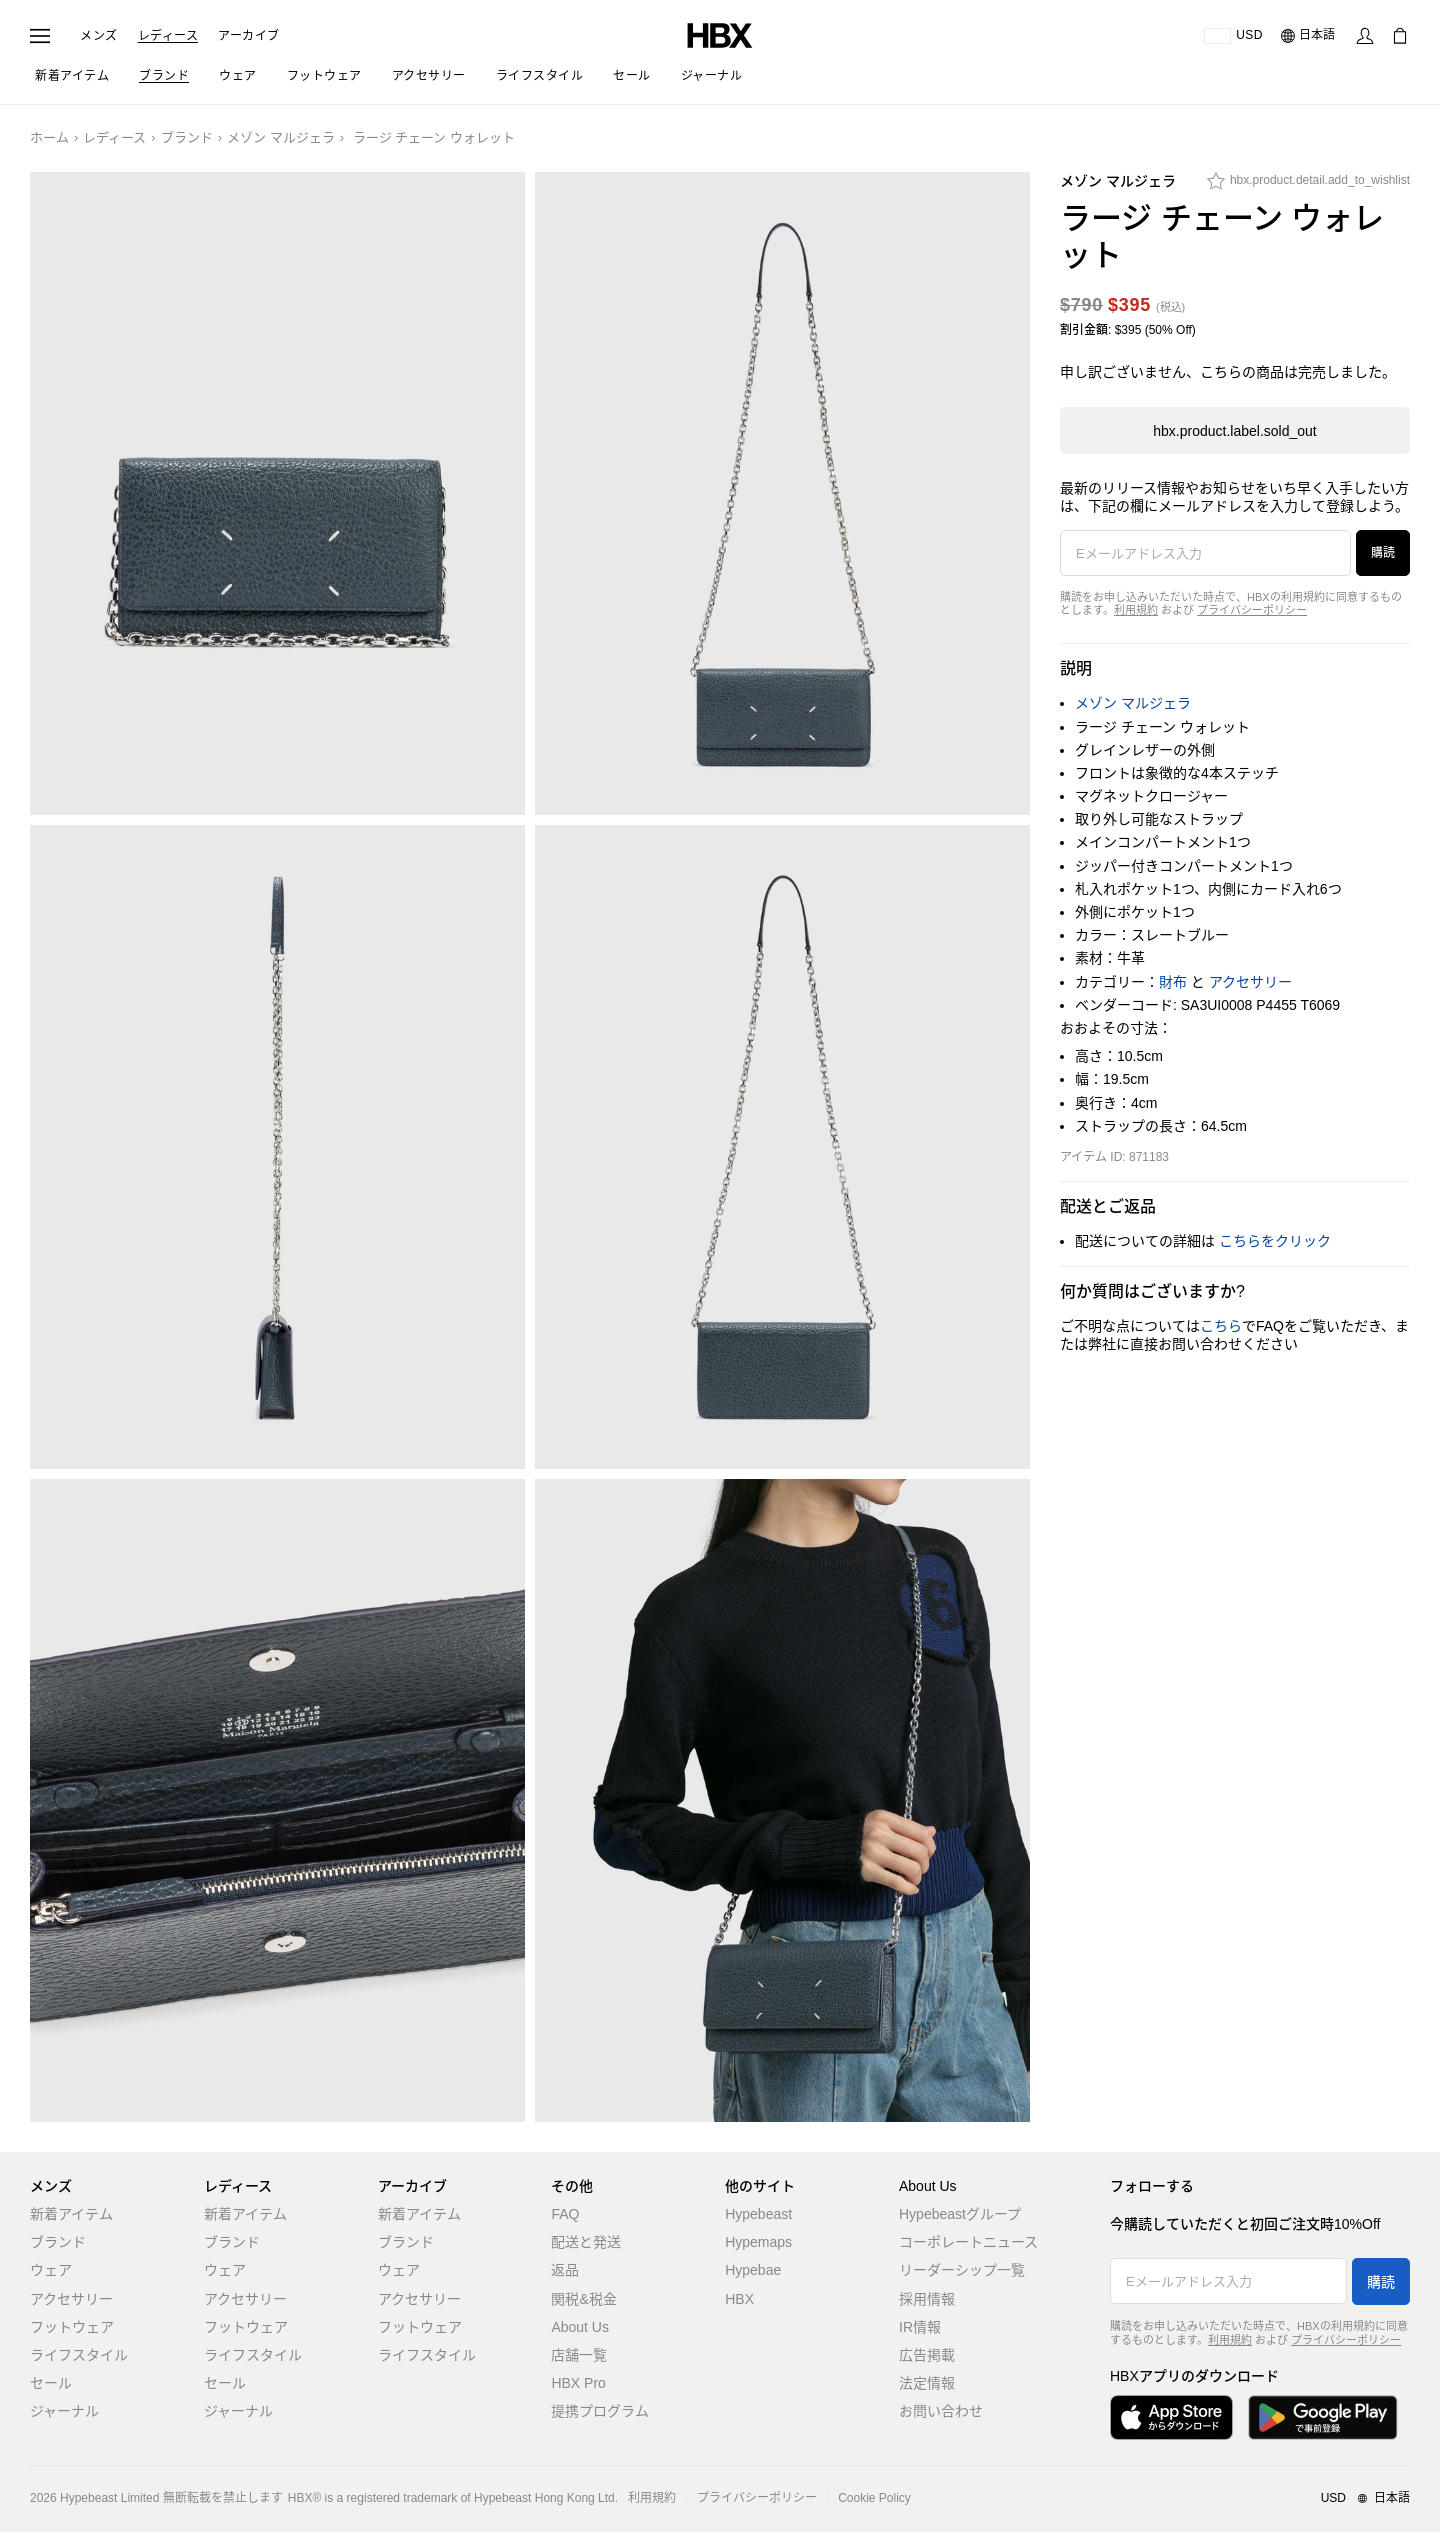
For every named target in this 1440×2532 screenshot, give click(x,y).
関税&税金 (583, 2299)
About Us (580, 2327)
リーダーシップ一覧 (962, 2270)
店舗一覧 (579, 2355)
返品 (565, 2270)
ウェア (51, 2270)
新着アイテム (71, 2214)
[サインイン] (1365, 36)
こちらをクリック (1275, 1241)
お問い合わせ (941, 2411)
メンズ (99, 36)
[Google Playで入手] (1323, 2417)
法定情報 (927, 2383)
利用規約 (1136, 610)
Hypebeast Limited (109, 2498)
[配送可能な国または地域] (1233, 36)
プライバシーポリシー (1252, 610)
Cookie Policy (874, 2498)
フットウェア (72, 2327)
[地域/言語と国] (1351, 2499)
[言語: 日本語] (1309, 36)
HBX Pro (578, 2383)
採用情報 (927, 2299)
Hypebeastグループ (960, 2214)
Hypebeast (758, 2214)
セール (51, 2383)
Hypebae (753, 2270)
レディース (168, 36)
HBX (739, 2299)
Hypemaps (758, 2242)
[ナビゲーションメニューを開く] (40, 36)
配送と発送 (586, 2242)
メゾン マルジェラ (281, 137)
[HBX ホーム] (720, 34)
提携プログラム (600, 2411)
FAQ (565, 2214)
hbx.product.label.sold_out (1234, 431)
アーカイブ (249, 36)
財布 (1173, 982)
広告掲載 (927, 2355)
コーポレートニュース (968, 2242)
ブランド (187, 137)
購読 (1383, 553)
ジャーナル (64, 2411)
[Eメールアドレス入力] (1205, 553)
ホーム (49, 137)
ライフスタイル (79, 2355)
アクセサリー (1250, 982)
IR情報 (920, 2327)
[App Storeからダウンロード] (1171, 2417)
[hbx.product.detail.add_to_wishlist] (1308, 186)
